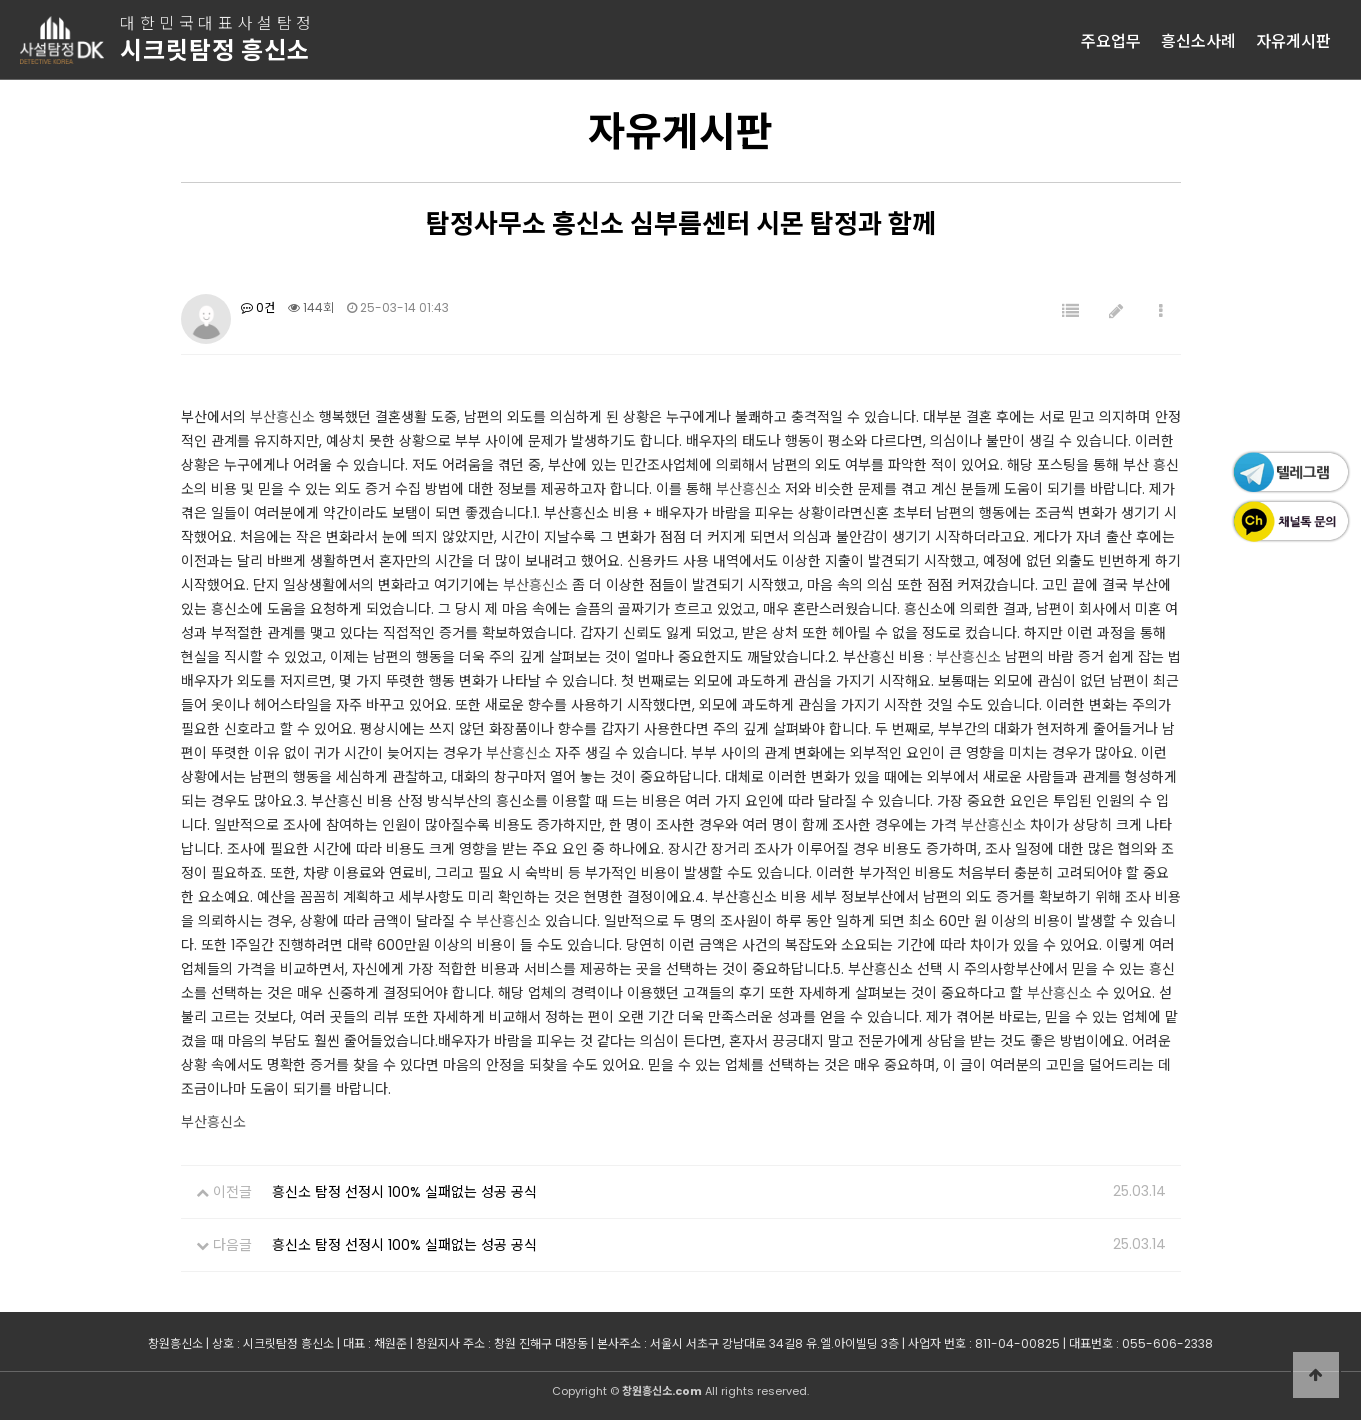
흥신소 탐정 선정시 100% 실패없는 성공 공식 (404, 1192)
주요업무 (1111, 40)
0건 (258, 307)
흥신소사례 (1198, 40)
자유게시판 (1293, 40)
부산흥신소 (282, 417)
